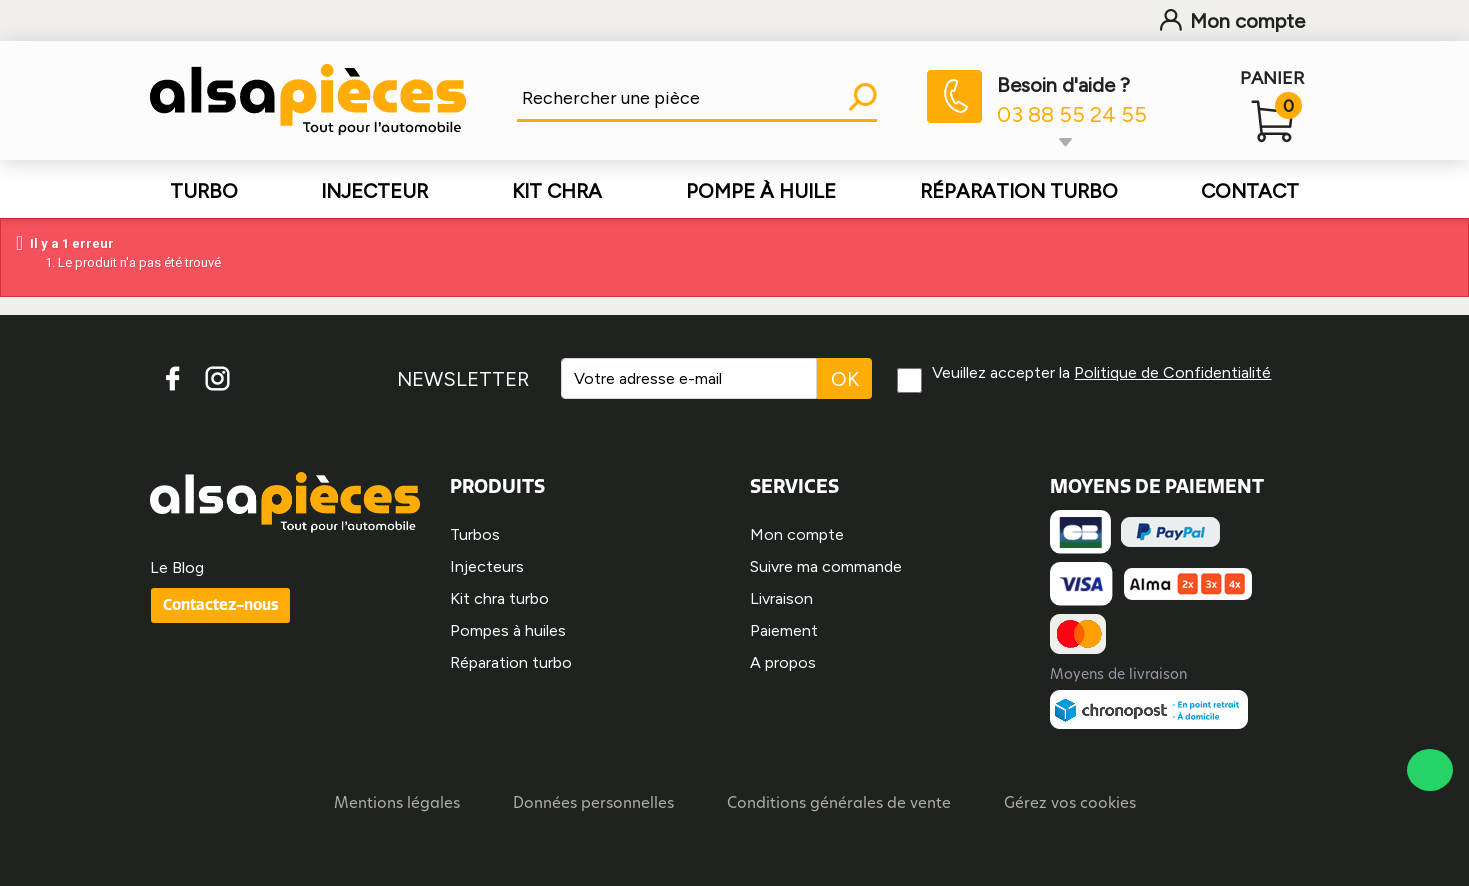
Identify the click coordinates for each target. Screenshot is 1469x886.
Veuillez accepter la (1101, 372)
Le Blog (177, 567)
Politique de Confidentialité (1172, 372)
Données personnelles (593, 804)
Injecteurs (487, 566)
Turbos (475, 534)
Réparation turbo (511, 662)
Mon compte (1232, 21)
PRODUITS (497, 486)
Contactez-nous (220, 604)
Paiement (784, 630)
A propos (783, 662)
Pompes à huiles (508, 630)
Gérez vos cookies (1070, 804)
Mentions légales (397, 804)
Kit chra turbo (499, 598)
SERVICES (794, 486)
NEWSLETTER (463, 379)
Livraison (781, 598)
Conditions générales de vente (839, 804)
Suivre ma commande (826, 566)
